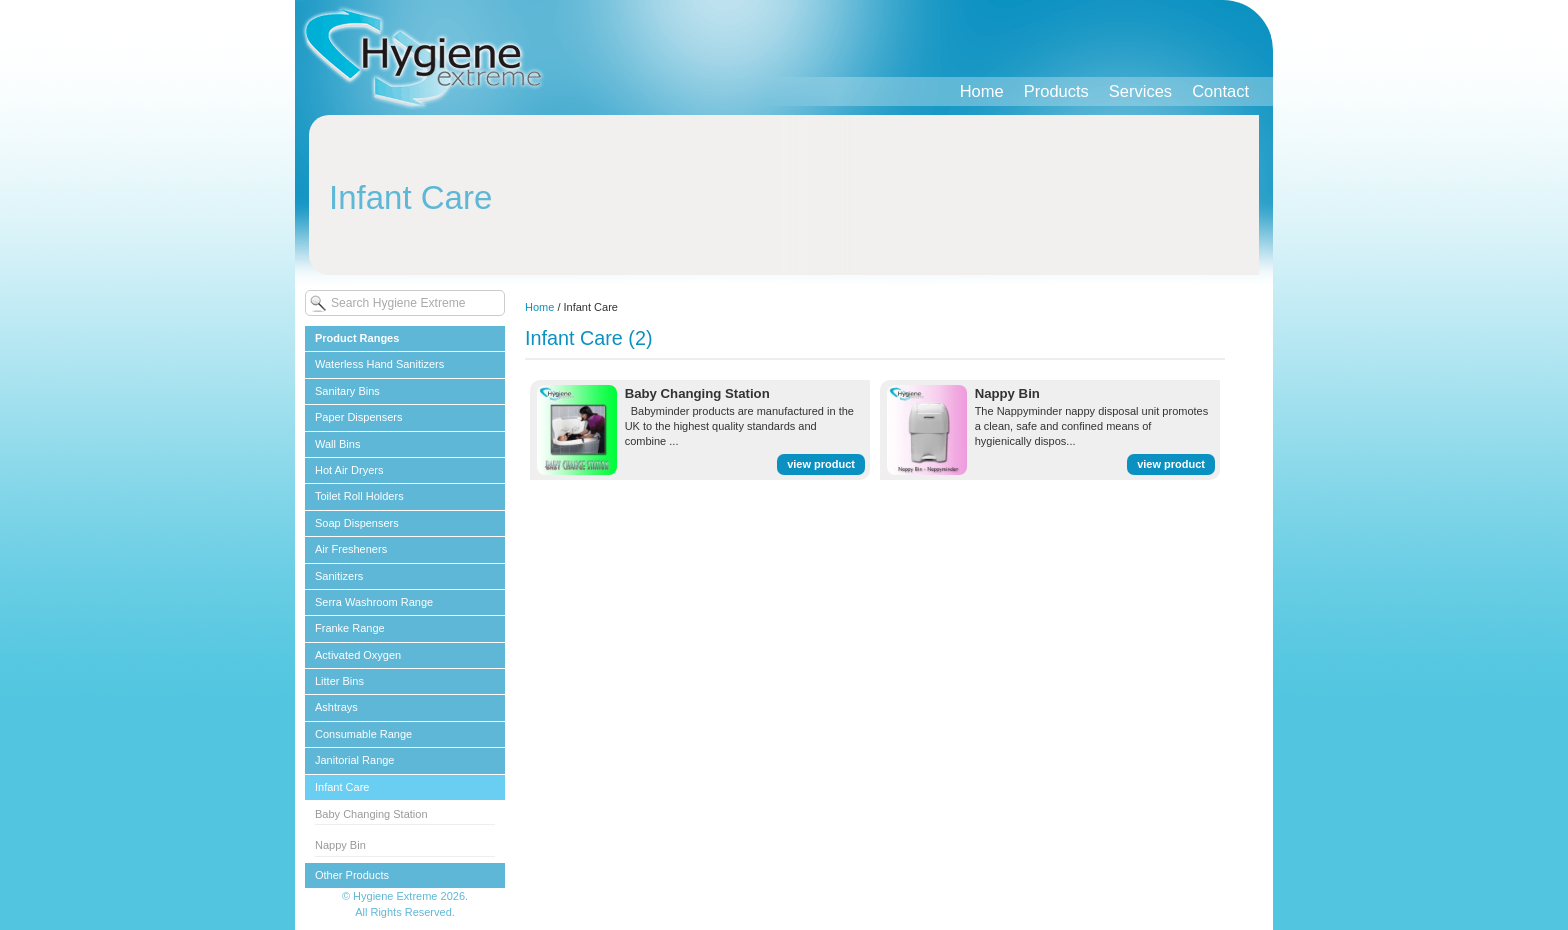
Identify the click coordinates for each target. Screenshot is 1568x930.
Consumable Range (363, 734)
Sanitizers (339, 576)
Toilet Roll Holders (359, 496)
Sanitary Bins (347, 391)
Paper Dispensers (358, 417)
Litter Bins (339, 681)
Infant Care (342, 787)
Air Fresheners (351, 549)
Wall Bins (337, 444)
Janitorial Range (355, 760)
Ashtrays (336, 707)
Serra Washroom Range (374, 602)
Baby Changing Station (371, 814)
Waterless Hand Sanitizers (379, 364)
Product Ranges (357, 338)
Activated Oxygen (358, 655)
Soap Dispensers (357, 523)
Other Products (352, 875)
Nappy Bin (340, 845)
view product (821, 464)
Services (1140, 91)
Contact (1220, 91)
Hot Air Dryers (349, 470)
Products (1056, 91)
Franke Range (350, 628)
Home (982, 91)
